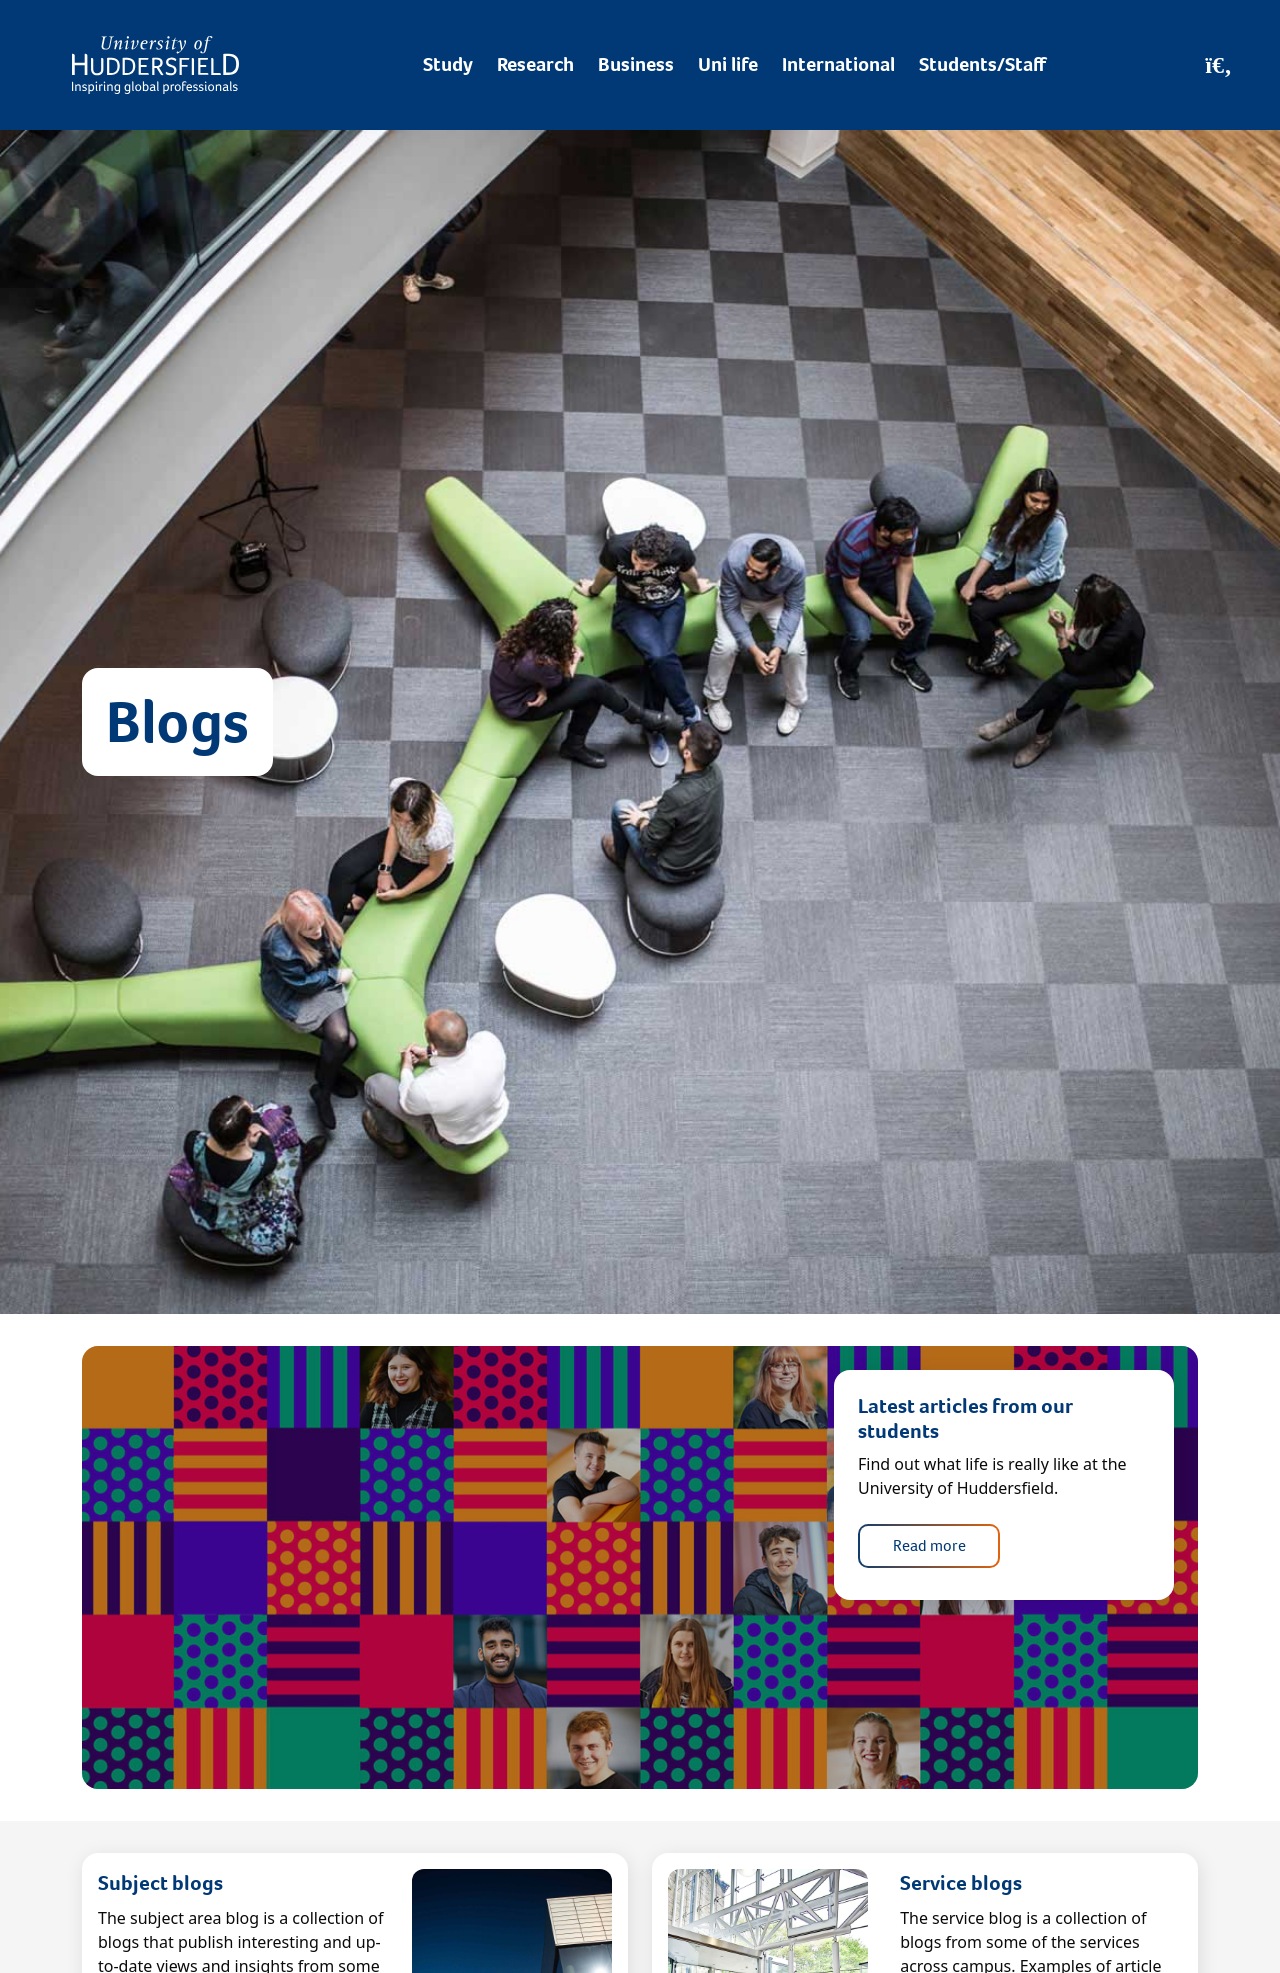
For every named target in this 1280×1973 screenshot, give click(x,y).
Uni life (728, 64)
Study (448, 64)
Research (535, 64)
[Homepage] (155, 65)
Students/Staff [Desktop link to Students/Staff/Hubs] (982, 64)
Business (636, 64)
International (838, 64)
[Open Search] (1218, 65)
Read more (929, 1545)
